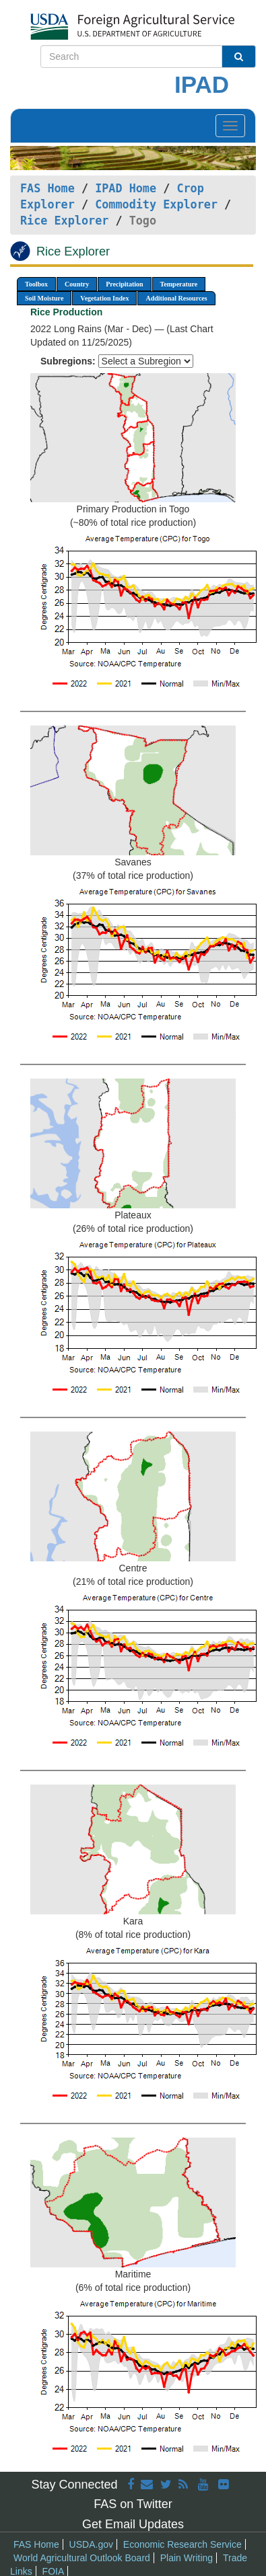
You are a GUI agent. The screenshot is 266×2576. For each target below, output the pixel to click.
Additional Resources (176, 298)
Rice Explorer (64, 220)
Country (77, 284)
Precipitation (124, 284)
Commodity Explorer (156, 204)
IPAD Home (125, 188)
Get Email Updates (133, 2524)
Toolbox (36, 284)
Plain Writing (186, 2557)
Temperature (179, 284)
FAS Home (47, 188)
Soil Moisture (44, 298)
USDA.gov (91, 2544)
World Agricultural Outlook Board (81, 2557)
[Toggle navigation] (230, 125)
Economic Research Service (182, 2544)
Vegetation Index (104, 298)
